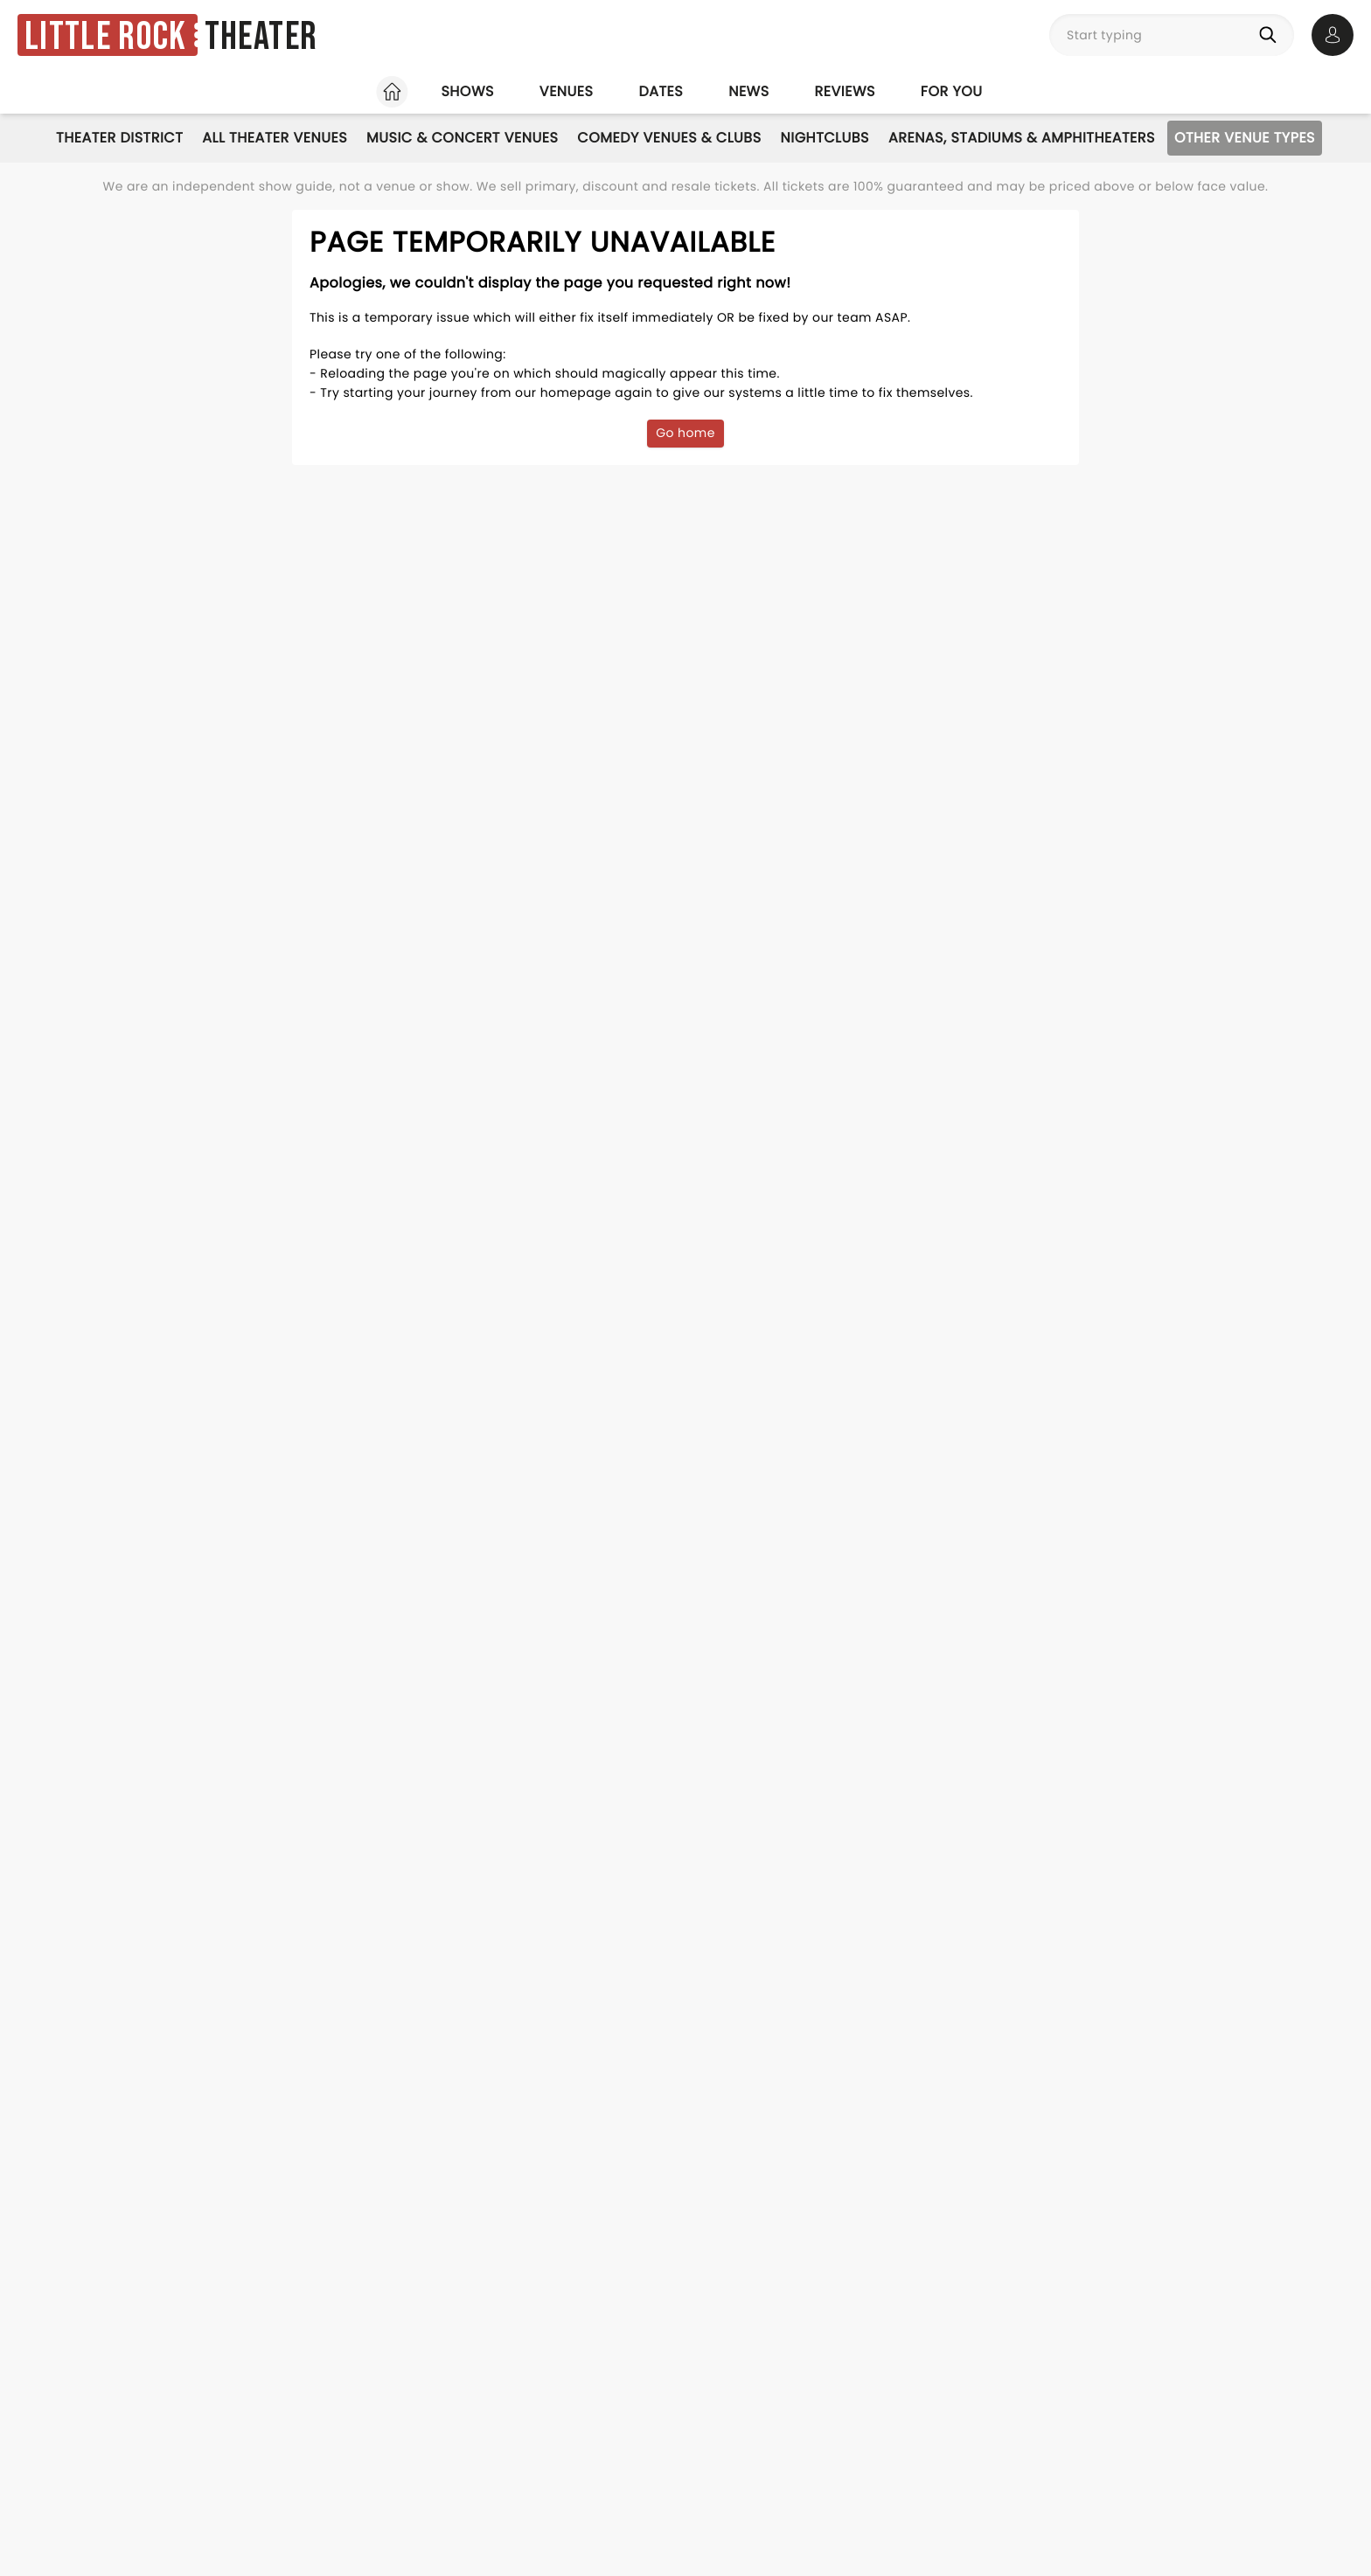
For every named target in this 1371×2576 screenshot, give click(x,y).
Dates (660, 91)
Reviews (845, 91)
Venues (566, 91)
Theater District (119, 138)
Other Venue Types (1244, 138)
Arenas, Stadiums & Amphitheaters (1021, 138)
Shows (467, 91)
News (748, 91)
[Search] (1271, 35)
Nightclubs (825, 138)
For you (952, 91)
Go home (685, 432)
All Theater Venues (274, 138)
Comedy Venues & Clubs (669, 138)
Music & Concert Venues (462, 138)
